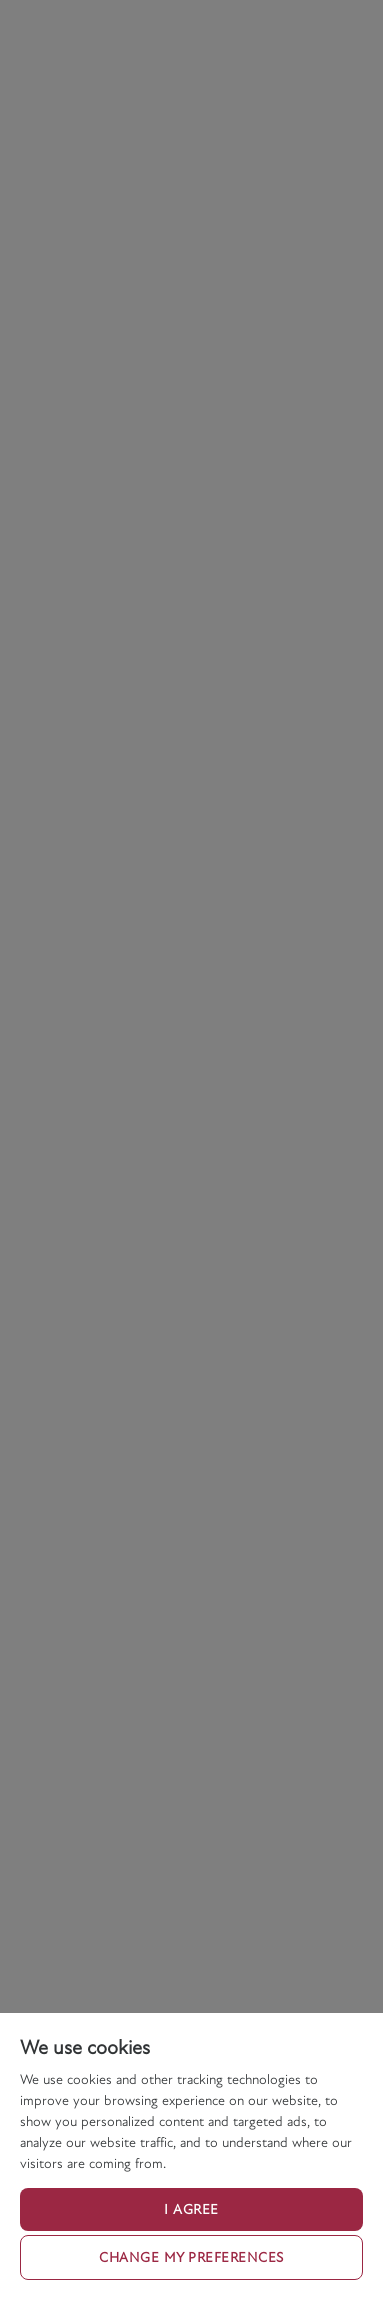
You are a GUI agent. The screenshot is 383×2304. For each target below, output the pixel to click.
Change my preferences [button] (191, 2257)
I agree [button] (191, 2209)
